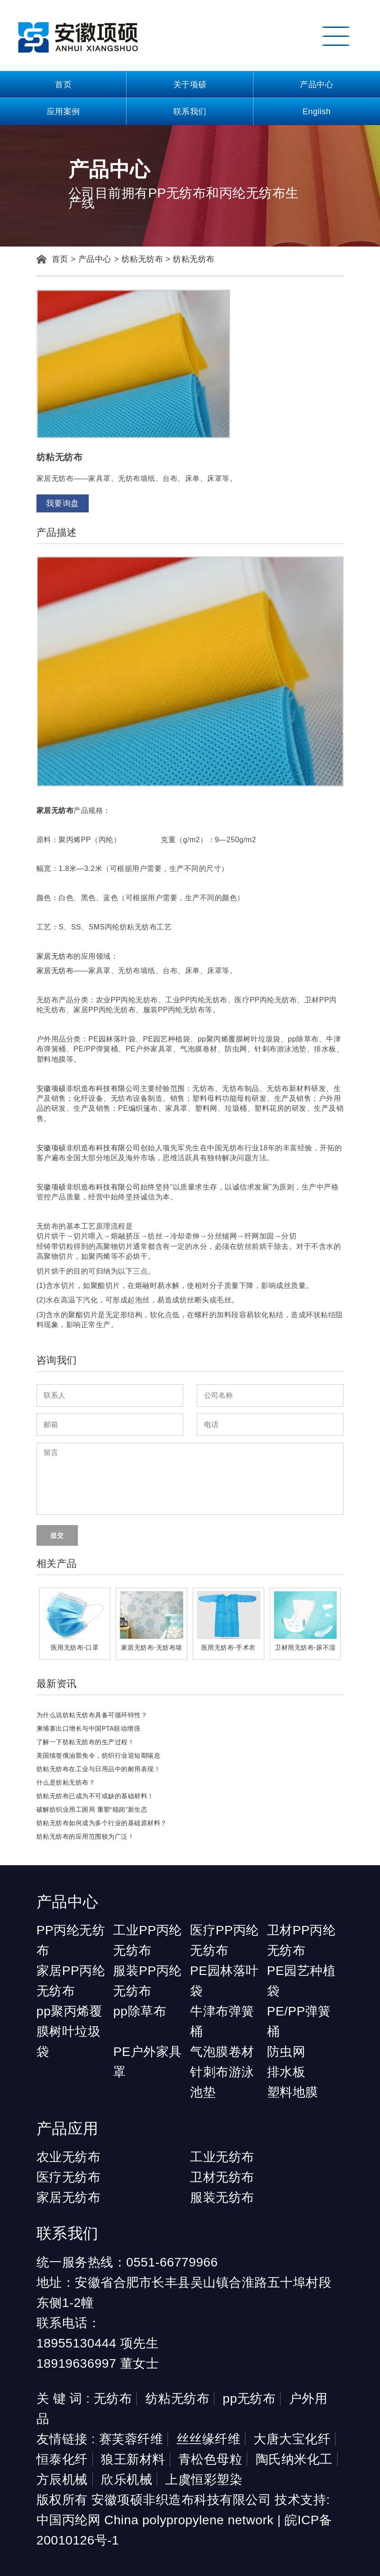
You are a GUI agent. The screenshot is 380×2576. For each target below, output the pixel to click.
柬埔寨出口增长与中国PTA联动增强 (88, 1728)
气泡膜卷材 (222, 2052)
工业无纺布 (222, 2157)
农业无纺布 (68, 2157)
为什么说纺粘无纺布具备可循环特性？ (92, 1715)
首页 (63, 84)
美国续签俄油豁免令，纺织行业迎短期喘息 (98, 1755)
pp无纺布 (249, 2398)
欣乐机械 (126, 2479)
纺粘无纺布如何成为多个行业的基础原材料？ (101, 1823)
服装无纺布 (222, 2197)
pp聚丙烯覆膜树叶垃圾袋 (69, 2031)
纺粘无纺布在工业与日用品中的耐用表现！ (98, 1769)
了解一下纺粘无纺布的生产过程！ (85, 1742)
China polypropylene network (189, 2520)
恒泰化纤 (62, 2459)
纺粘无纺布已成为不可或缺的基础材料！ (95, 1796)
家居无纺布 (55, 956)
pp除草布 (139, 2011)
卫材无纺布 (222, 2177)
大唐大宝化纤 (291, 2439)
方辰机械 (62, 2479)
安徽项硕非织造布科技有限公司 (88, 1088)
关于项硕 (190, 84)
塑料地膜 (292, 2092)
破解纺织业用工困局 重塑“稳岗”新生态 (92, 1809)
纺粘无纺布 (142, 259)
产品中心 (316, 84)
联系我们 (190, 111)
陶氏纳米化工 (294, 2459)
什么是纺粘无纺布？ (65, 1782)
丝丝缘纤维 (208, 2439)
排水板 (286, 2072)
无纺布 (113, 2398)
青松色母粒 (210, 2459)
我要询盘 (62, 503)
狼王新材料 (133, 2459)
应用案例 (63, 111)
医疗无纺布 (68, 2177)
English (317, 111)
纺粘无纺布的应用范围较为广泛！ (85, 1836)
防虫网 (286, 2052)
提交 (57, 1535)
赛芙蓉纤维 (131, 2439)
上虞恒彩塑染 (203, 2479)
